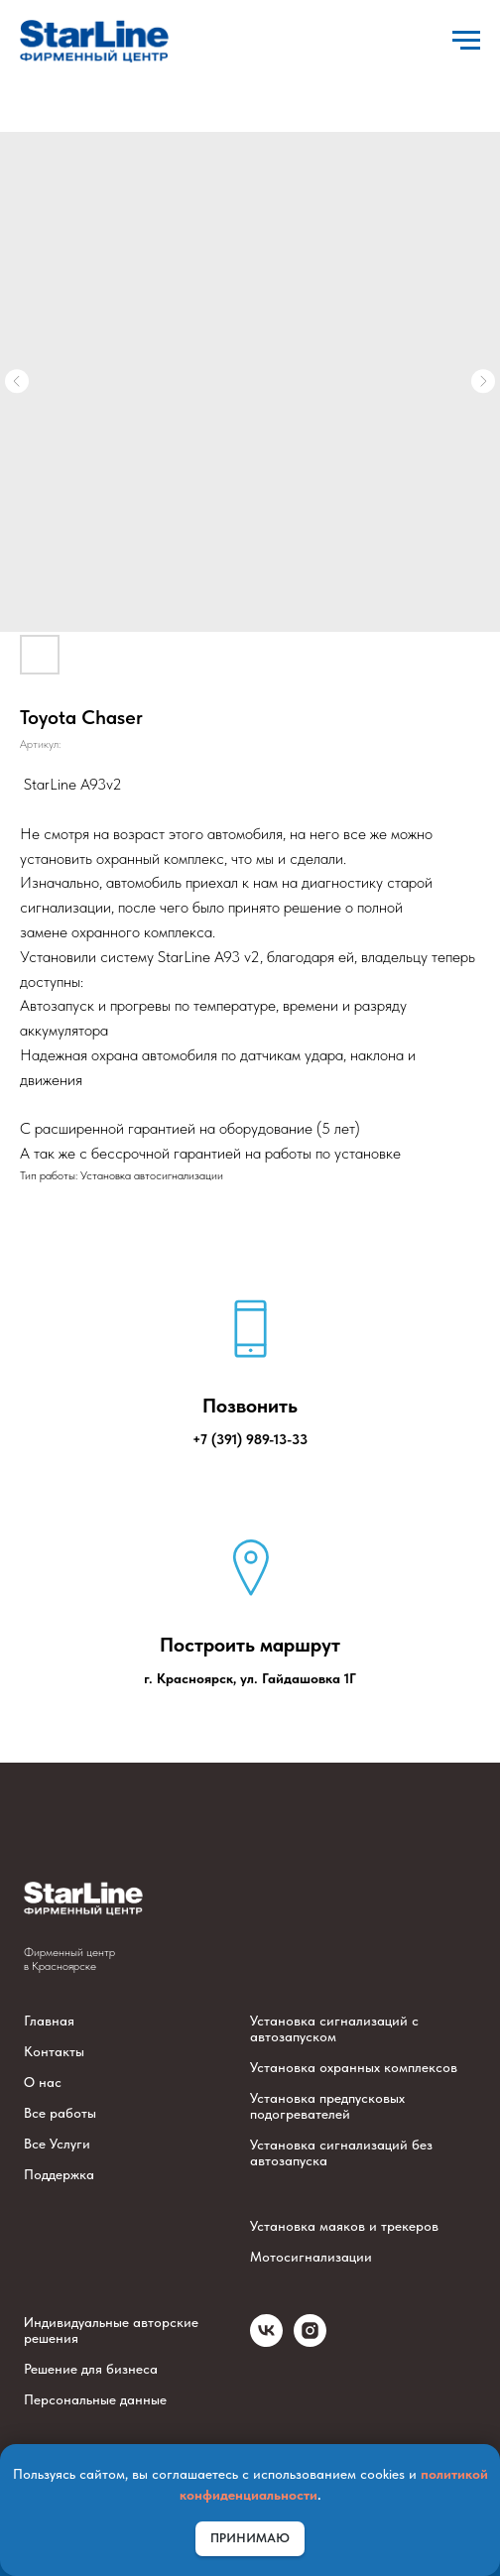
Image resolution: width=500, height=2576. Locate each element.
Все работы (60, 2113)
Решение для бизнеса (91, 2369)
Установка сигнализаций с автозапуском (334, 2028)
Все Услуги (57, 2143)
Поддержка (59, 2174)
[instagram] (310, 2341)
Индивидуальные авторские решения (111, 2330)
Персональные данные (95, 2399)
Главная (49, 2020)
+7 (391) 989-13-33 (250, 1439)
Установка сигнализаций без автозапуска (341, 2152)
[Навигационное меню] (466, 41)
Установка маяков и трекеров (344, 2226)
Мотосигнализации (311, 2257)
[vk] (266, 2341)
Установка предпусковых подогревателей (327, 2106)
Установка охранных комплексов (353, 2067)
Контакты (54, 2051)
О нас (43, 2082)
